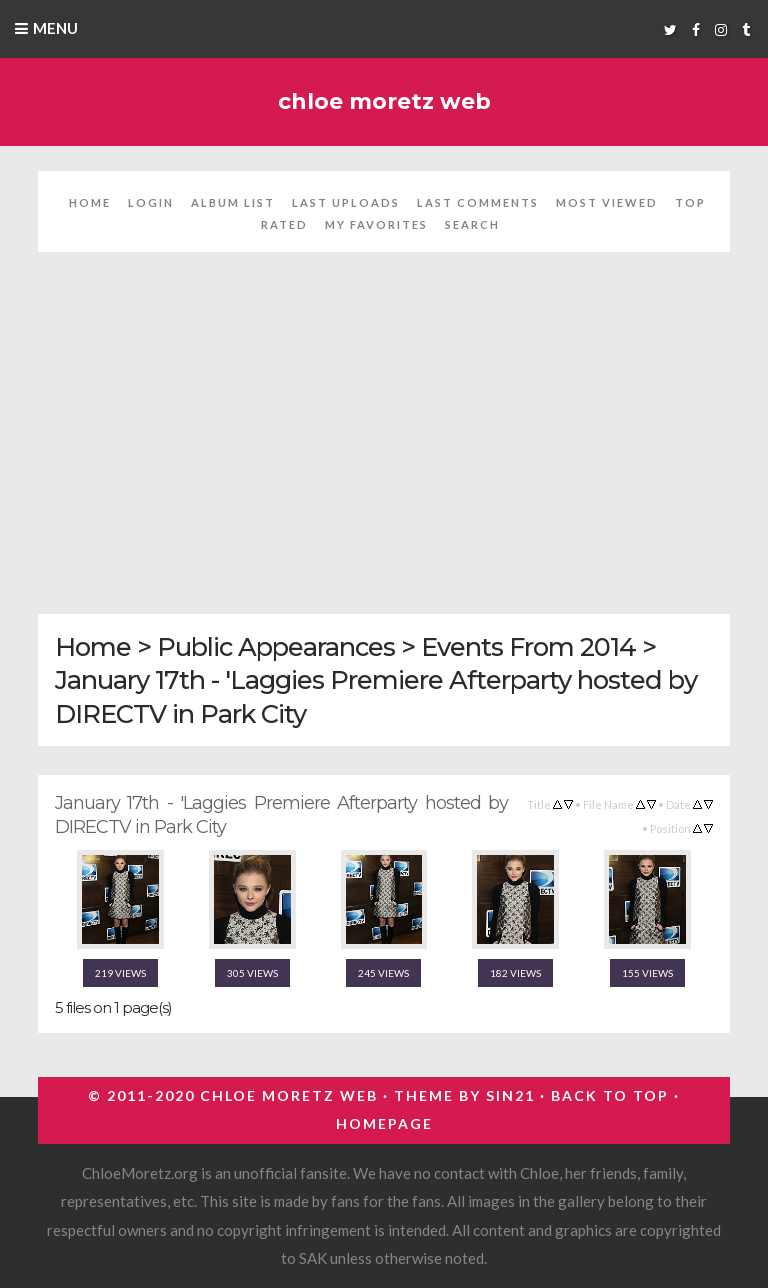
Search (472, 224)
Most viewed (607, 202)
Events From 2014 (528, 646)
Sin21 (510, 1095)
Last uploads (346, 202)
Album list (233, 202)
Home (90, 202)
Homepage (384, 1123)
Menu (55, 28)
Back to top (610, 1095)
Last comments (478, 202)
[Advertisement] (384, 445)
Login (151, 202)
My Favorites (376, 224)
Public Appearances (276, 646)
